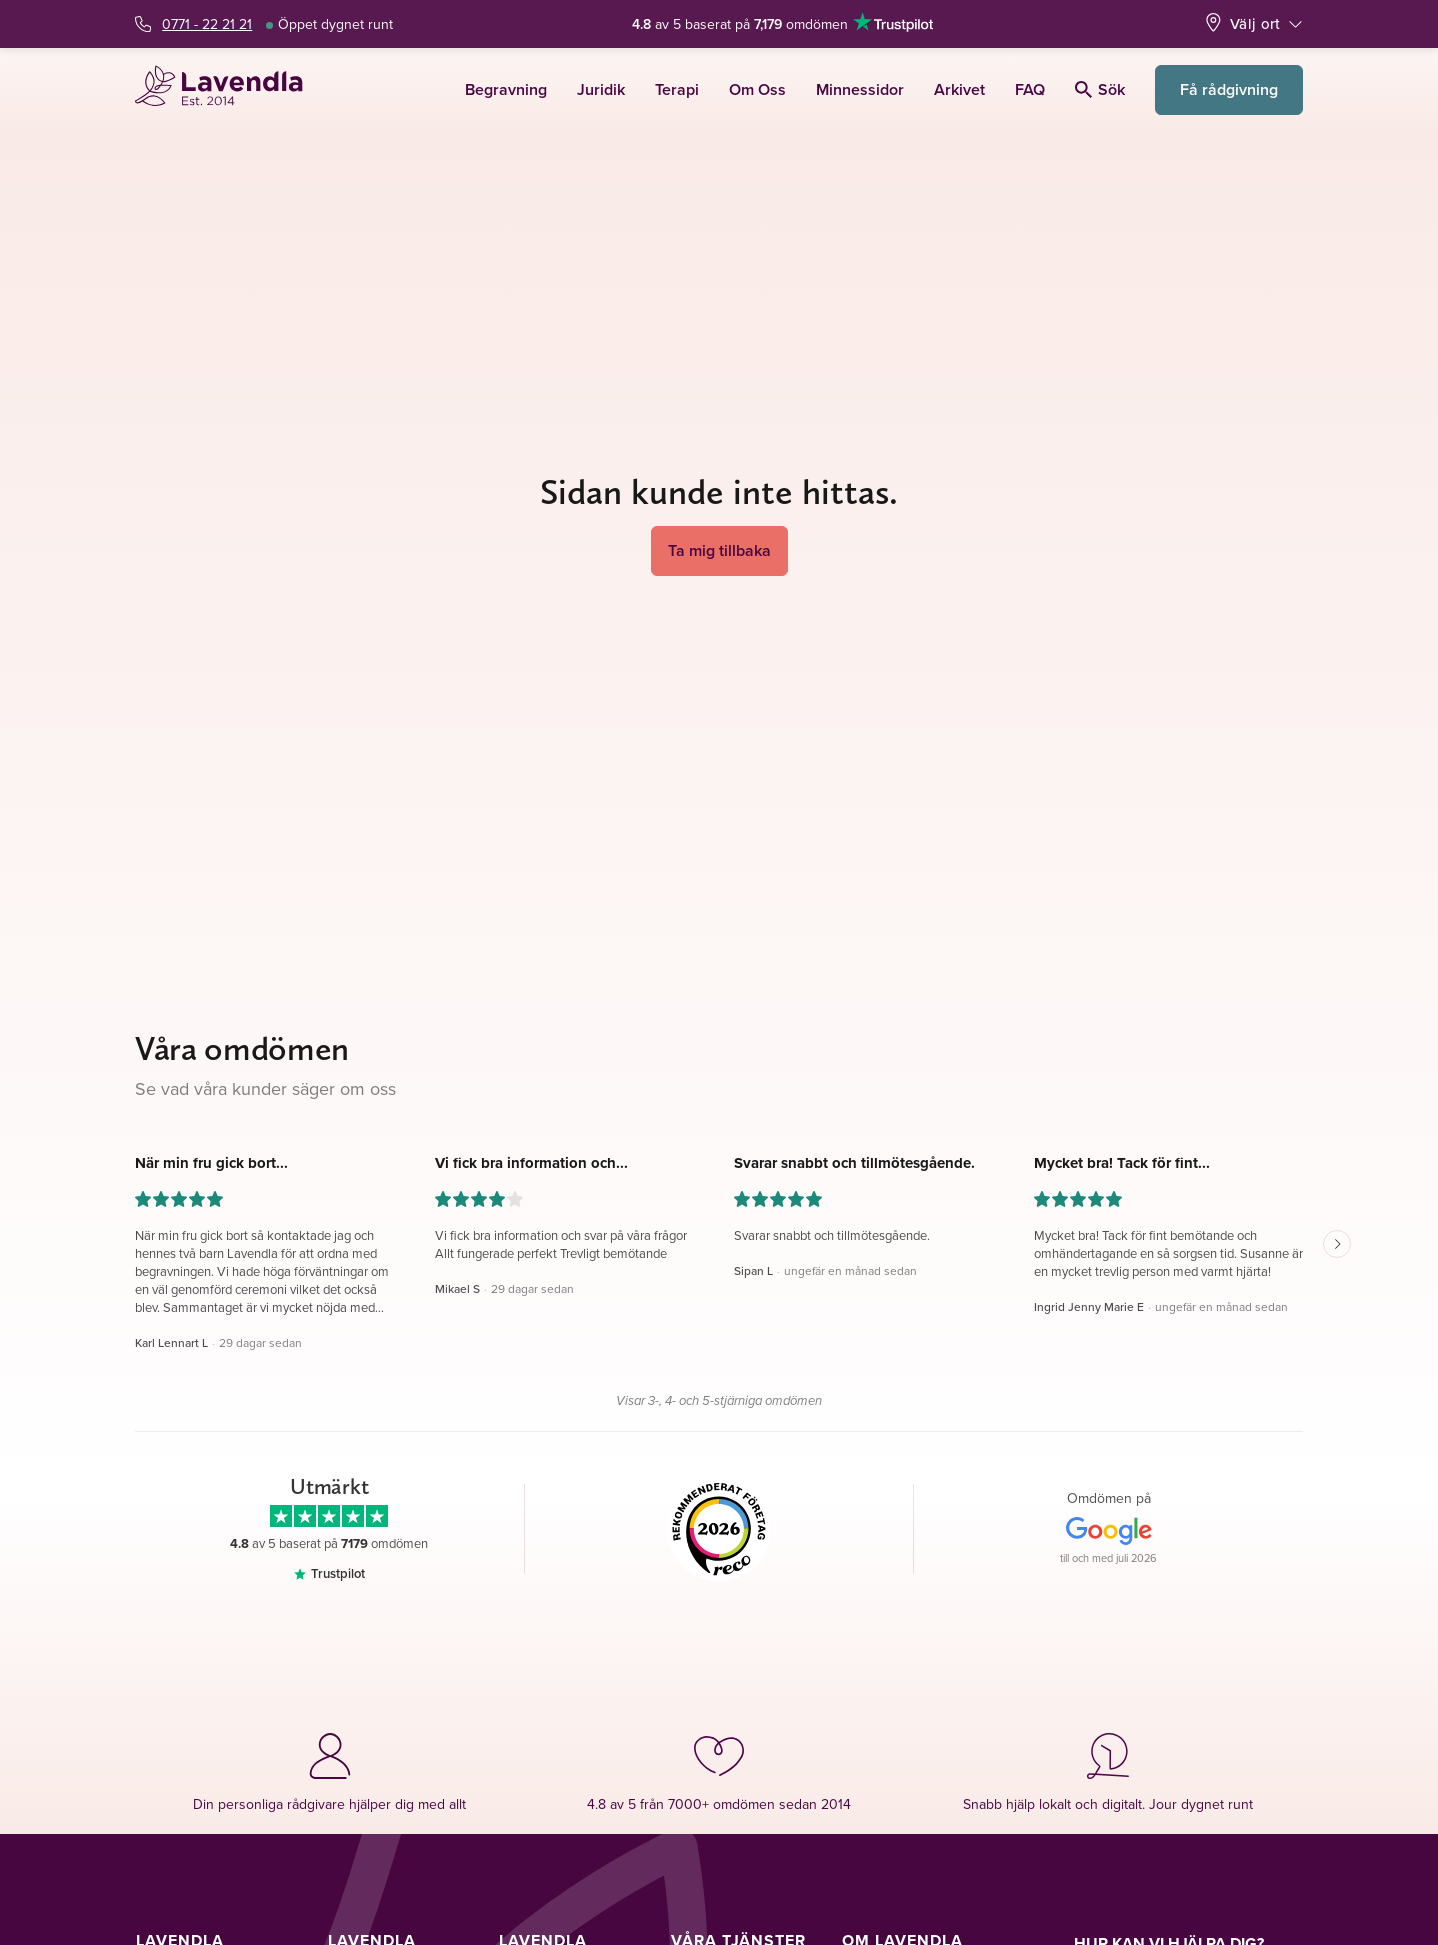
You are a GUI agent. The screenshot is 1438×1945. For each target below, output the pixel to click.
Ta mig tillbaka (719, 550)
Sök (1100, 89)
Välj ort (1255, 23)
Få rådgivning (1229, 89)
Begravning (506, 89)
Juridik (601, 89)
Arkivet (959, 89)
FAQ (1030, 89)
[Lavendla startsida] (227, 89)
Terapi (677, 89)
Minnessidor (860, 89)
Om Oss (757, 89)
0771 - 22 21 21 (207, 24)
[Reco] (719, 1529)
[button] (270, 1253)
